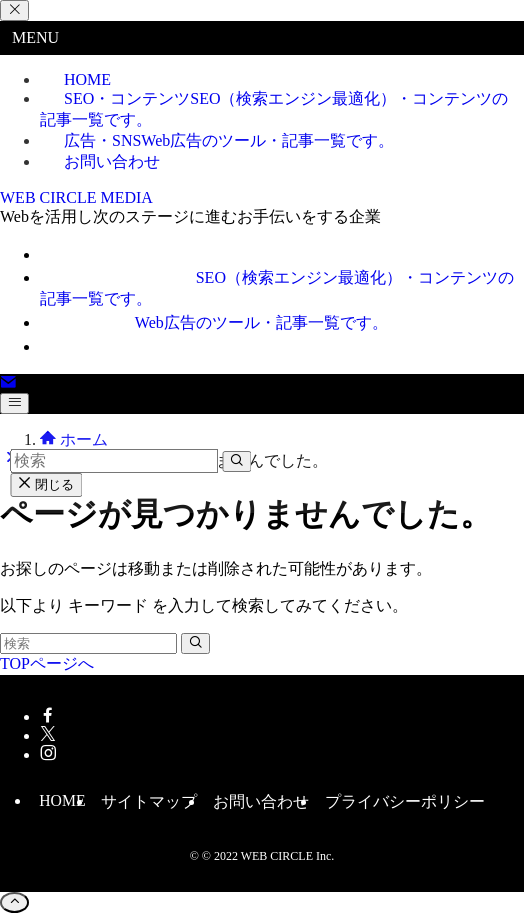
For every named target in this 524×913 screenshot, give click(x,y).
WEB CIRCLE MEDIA (76, 197)
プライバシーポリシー (405, 801)
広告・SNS (229, 140)
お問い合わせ (112, 161)
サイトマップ (149, 801)
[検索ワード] (88, 643)
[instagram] (48, 754)
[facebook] (48, 716)
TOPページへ (47, 663)
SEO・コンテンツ (274, 109)
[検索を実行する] (195, 643)
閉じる (46, 484)
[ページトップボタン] (14, 902)
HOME (62, 800)
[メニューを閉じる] (14, 10)
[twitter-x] (48, 735)
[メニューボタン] (14, 403)
